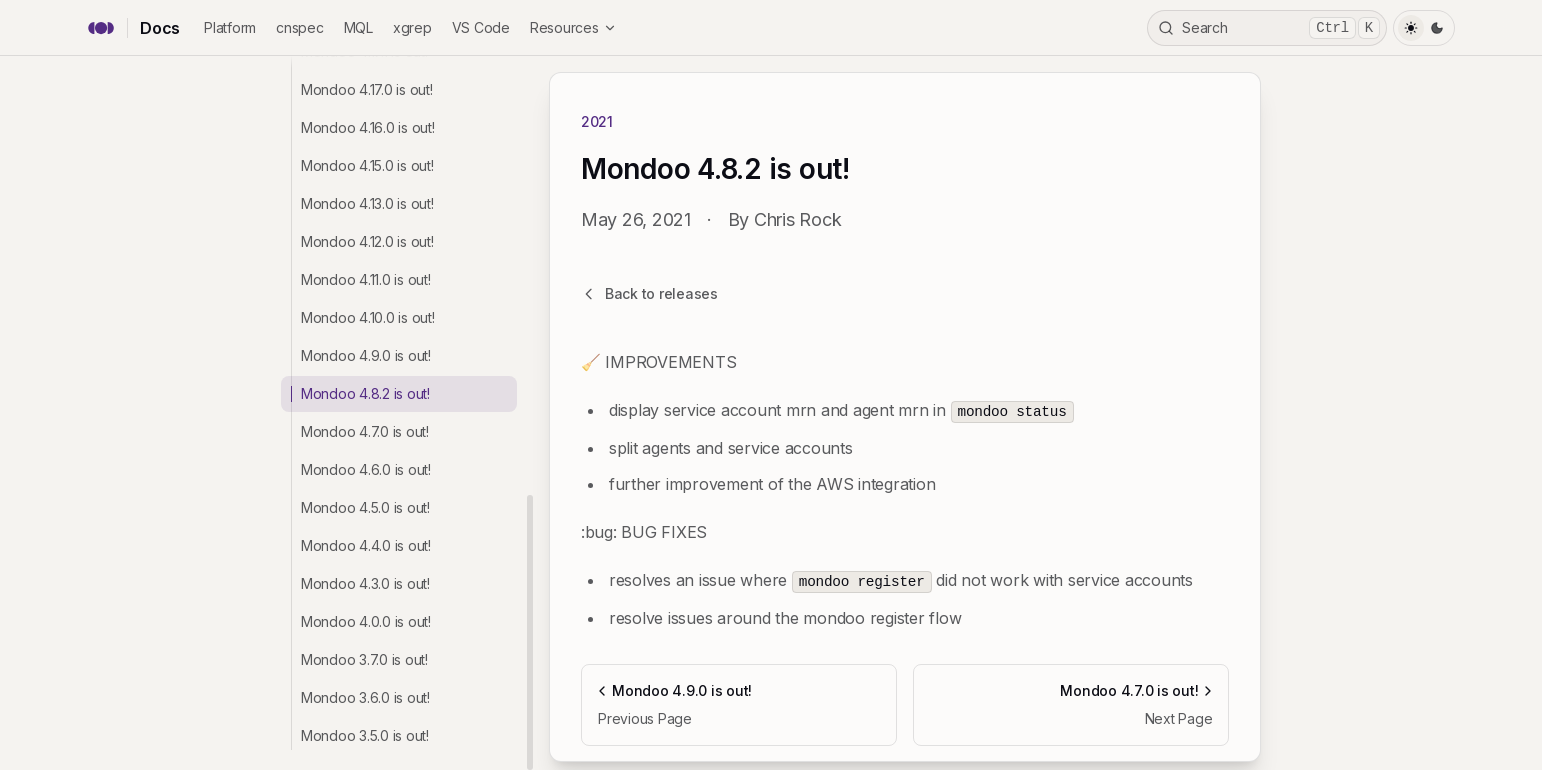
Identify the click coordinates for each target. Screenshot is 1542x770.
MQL (358, 27)
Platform (230, 27)
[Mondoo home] (101, 28)
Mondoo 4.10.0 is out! (368, 317)
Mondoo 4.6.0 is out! (366, 469)
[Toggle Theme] (1424, 28)
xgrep (412, 27)
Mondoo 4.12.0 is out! (367, 241)
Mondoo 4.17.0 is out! (367, 89)
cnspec (300, 27)
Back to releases (649, 293)
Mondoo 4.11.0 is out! (366, 279)
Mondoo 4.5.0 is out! (365, 507)
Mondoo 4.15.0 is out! (367, 165)
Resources (573, 27)
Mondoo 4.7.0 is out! (365, 431)
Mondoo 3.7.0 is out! (364, 659)
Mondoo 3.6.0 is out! (365, 697)
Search (1269, 28)
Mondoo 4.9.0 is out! (366, 355)
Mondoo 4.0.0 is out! (366, 621)
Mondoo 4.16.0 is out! (368, 127)
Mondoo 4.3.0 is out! (365, 583)
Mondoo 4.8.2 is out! (365, 393)
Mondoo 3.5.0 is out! (365, 735)
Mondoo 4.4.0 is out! (366, 545)
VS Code (481, 27)
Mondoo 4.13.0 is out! (367, 203)
